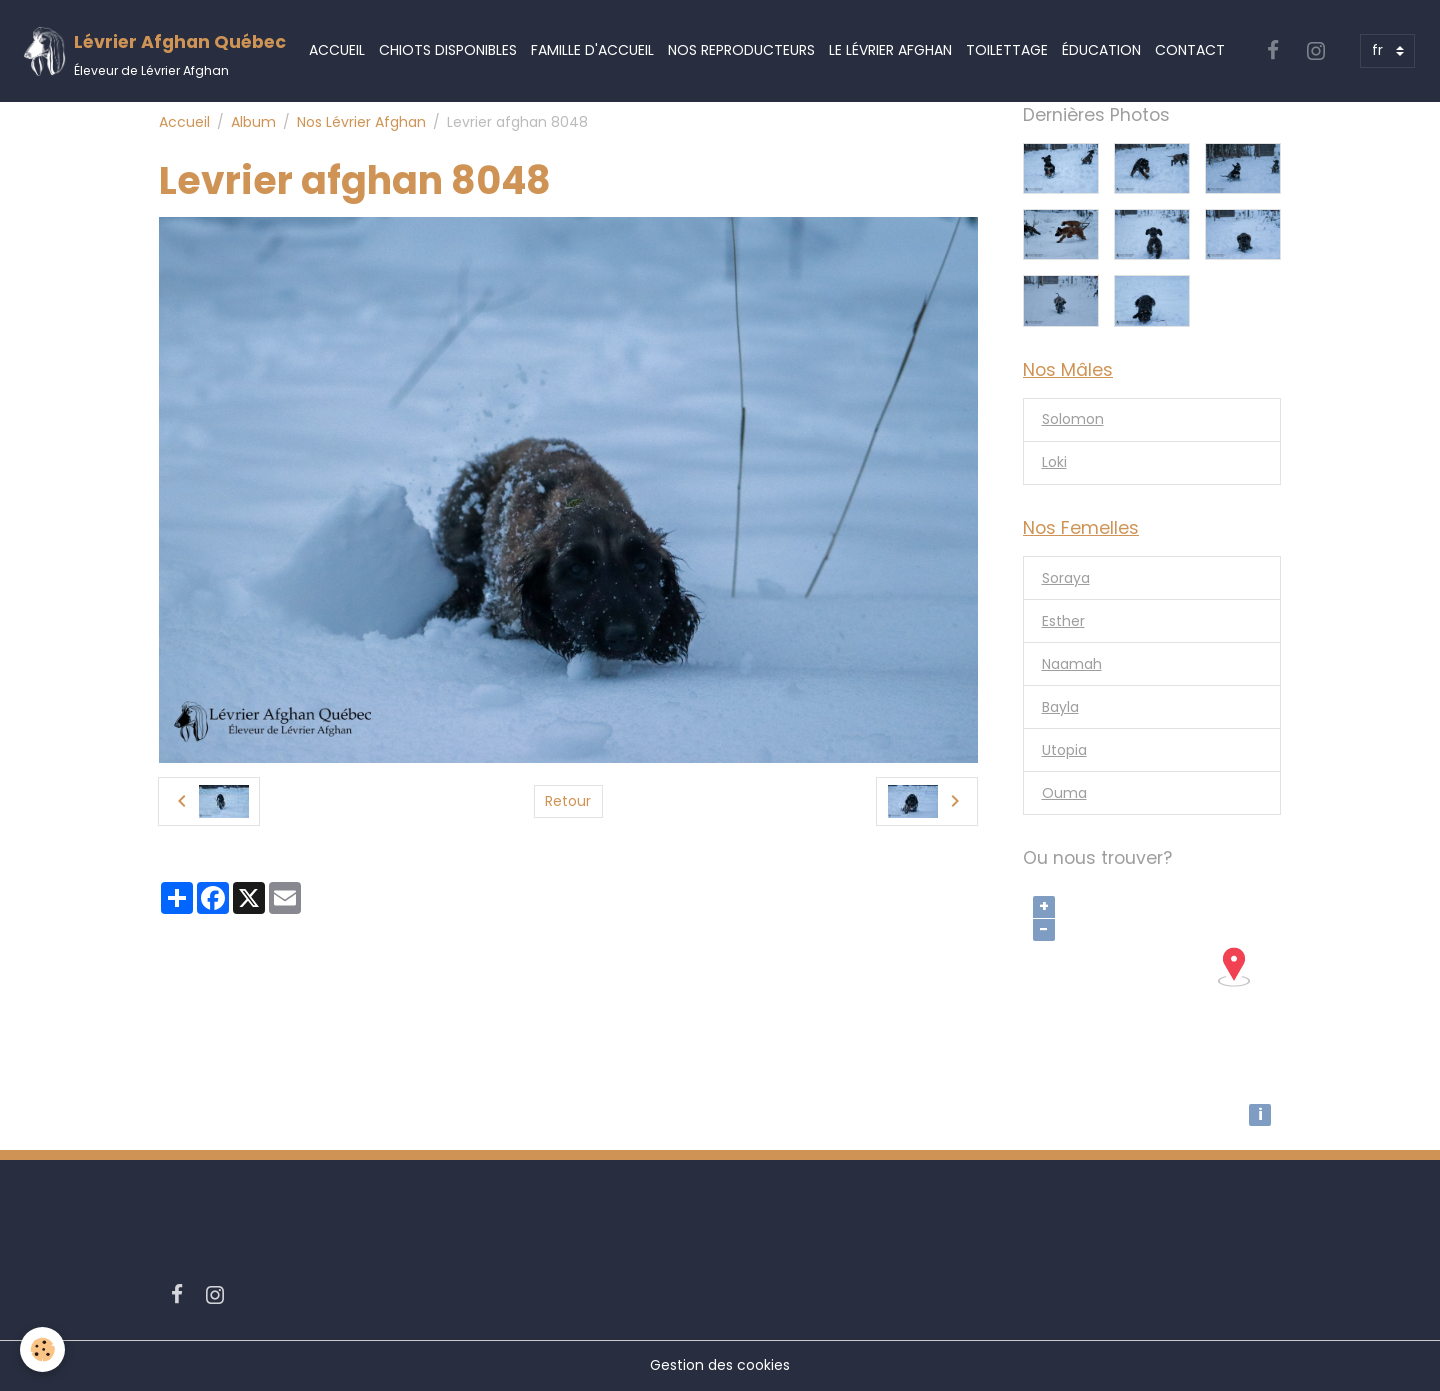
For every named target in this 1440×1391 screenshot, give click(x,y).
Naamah (1072, 664)
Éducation (1101, 50)
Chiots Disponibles (448, 50)
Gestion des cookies (720, 1365)
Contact (1190, 50)
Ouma (1064, 793)
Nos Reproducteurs (741, 50)
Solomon (1073, 419)
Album (253, 122)
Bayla (1060, 707)
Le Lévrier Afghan (890, 50)
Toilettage (1007, 50)
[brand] (154, 51)
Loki (1054, 462)
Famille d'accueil (592, 50)
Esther (1063, 621)
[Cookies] (42, 1349)
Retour (568, 801)
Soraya (1066, 578)
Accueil (337, 50)
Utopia (1064, 750)
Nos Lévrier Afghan (361, 122)
